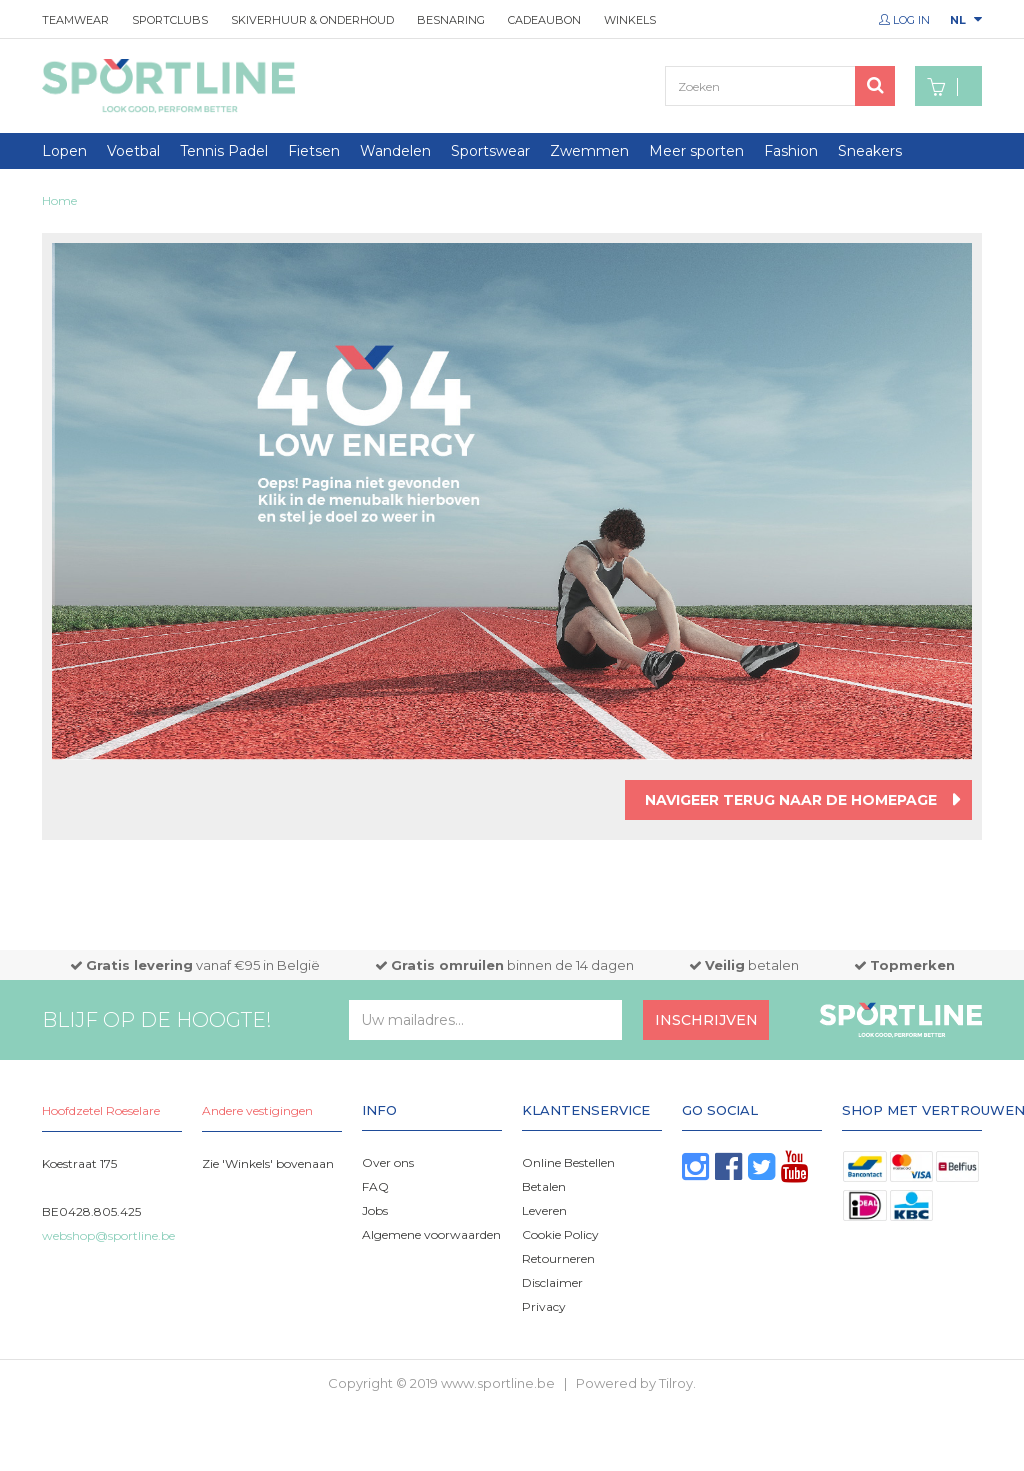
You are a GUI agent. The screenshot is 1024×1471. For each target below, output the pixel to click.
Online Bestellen (568, 1162)
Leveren (544, 1210)
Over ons (388, 1162)
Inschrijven (706, 1020)
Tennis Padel (224, 151)
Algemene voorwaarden (431, 1234)
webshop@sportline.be (108, 1235)
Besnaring (451, 20)
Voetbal (133, 151)
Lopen (64, 151)
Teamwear (75, 20)
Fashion (791, 151)
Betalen (544, 1186)
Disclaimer (552, 1282)
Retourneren (558, 1258)
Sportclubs (170, 20)
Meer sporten (696, 151)
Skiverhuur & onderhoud (312, 20)
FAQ (375, 1186)
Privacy (544, 1306)
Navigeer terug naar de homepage (791, 800)
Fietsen (314, 151)
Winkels (630, 20)
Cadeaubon (544, 20)
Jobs (375, 1210)
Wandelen (395, 151)
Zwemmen (589, 151)
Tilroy (676, 1383)
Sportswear (490, 151)
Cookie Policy (560, 1234)
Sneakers (870, 151)
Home (59, 200)
